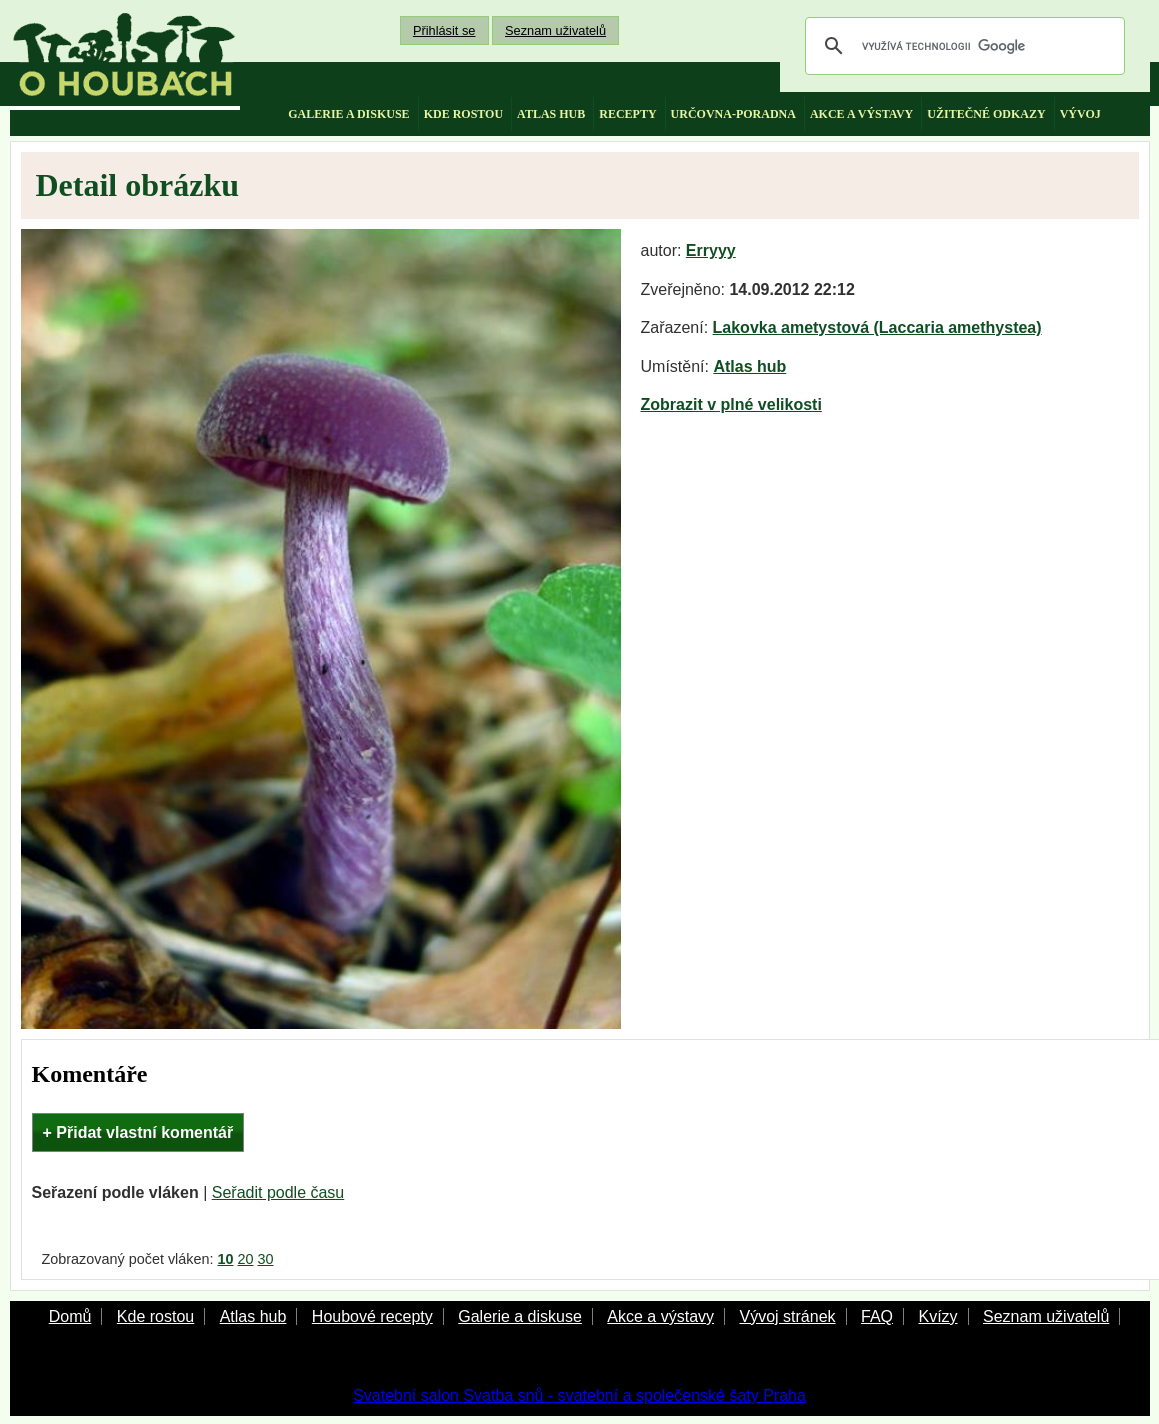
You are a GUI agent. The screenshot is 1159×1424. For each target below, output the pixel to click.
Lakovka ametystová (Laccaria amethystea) (877, 327)
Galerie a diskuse (520, 1316)
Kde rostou (155, 1316)
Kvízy (937, 1316)
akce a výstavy (861, 114)
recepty (627, 114)
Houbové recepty (372, 1316)
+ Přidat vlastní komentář (138, 1132)
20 (246, 1259)
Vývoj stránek (787, 1316)
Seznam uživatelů (555, 30)
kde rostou (463, 114)
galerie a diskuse (348, 114)
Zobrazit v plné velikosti (731, 404)
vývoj (1080, 114)
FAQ (877, 1316)
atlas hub (551, 114)
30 (266, 1259)
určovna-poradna (733, 114)
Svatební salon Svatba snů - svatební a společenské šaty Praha (579, 1395)
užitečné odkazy (986, 114)
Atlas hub (749, 366)
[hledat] (962, 46)
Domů (70, 1316)
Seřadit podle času (278, 1192)
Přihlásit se (444, 30)
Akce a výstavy (660, 1316)
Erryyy (711, 250)
